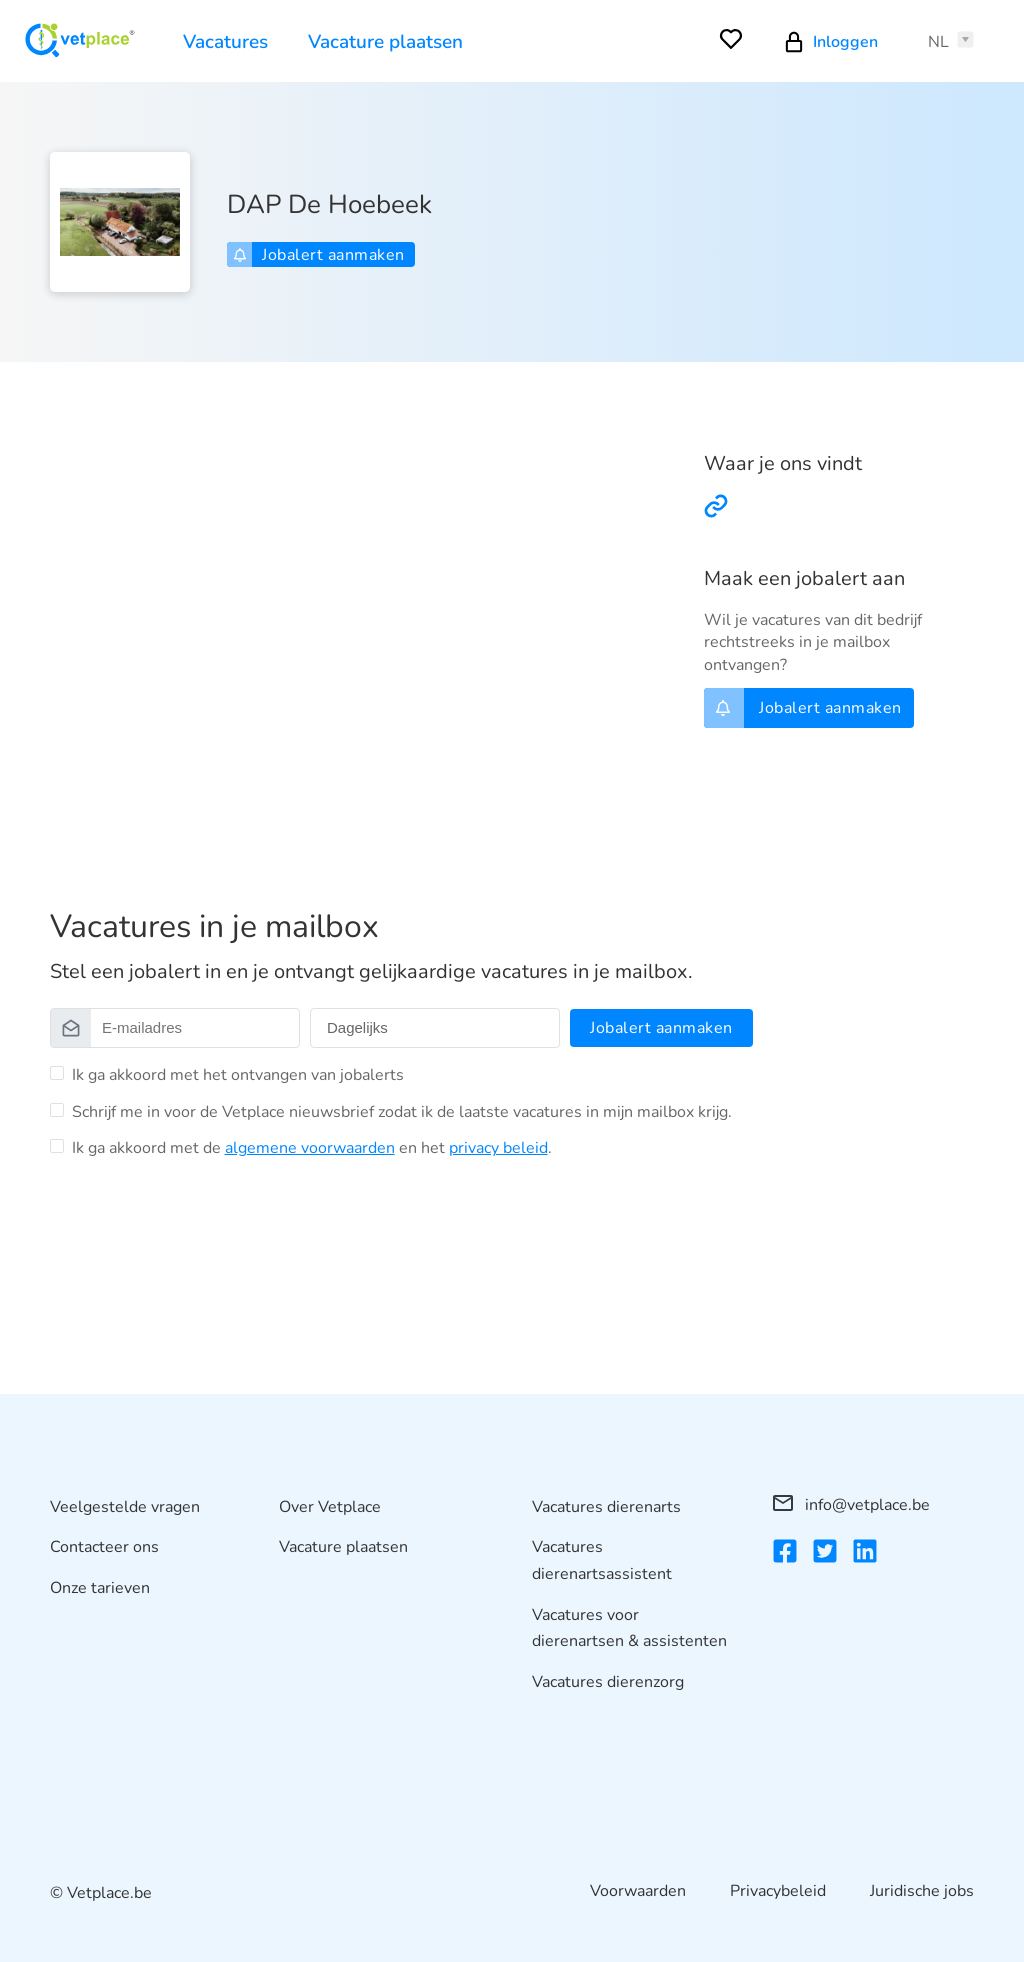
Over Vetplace (330, 1507)
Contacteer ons (104, 1547)
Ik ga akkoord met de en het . (312, 1148)
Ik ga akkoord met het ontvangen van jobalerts (238, 1075)
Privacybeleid (778, 1891)
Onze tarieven (100, 1588)
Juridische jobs (922, 1891)
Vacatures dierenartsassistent (602, 1560)
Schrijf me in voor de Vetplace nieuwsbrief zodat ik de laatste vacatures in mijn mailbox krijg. (402, 1112)
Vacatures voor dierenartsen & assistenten (629, 1628)
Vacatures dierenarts (606, 1507)
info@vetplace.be (851, 1505)
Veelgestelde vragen (125, 1507)
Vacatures (225, 42)
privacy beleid (498, 1148)
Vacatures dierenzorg (608, 1682)
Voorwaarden (638, 1891)
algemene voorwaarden (310, 1148)
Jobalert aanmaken (319, 255)
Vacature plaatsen (385, 42)
